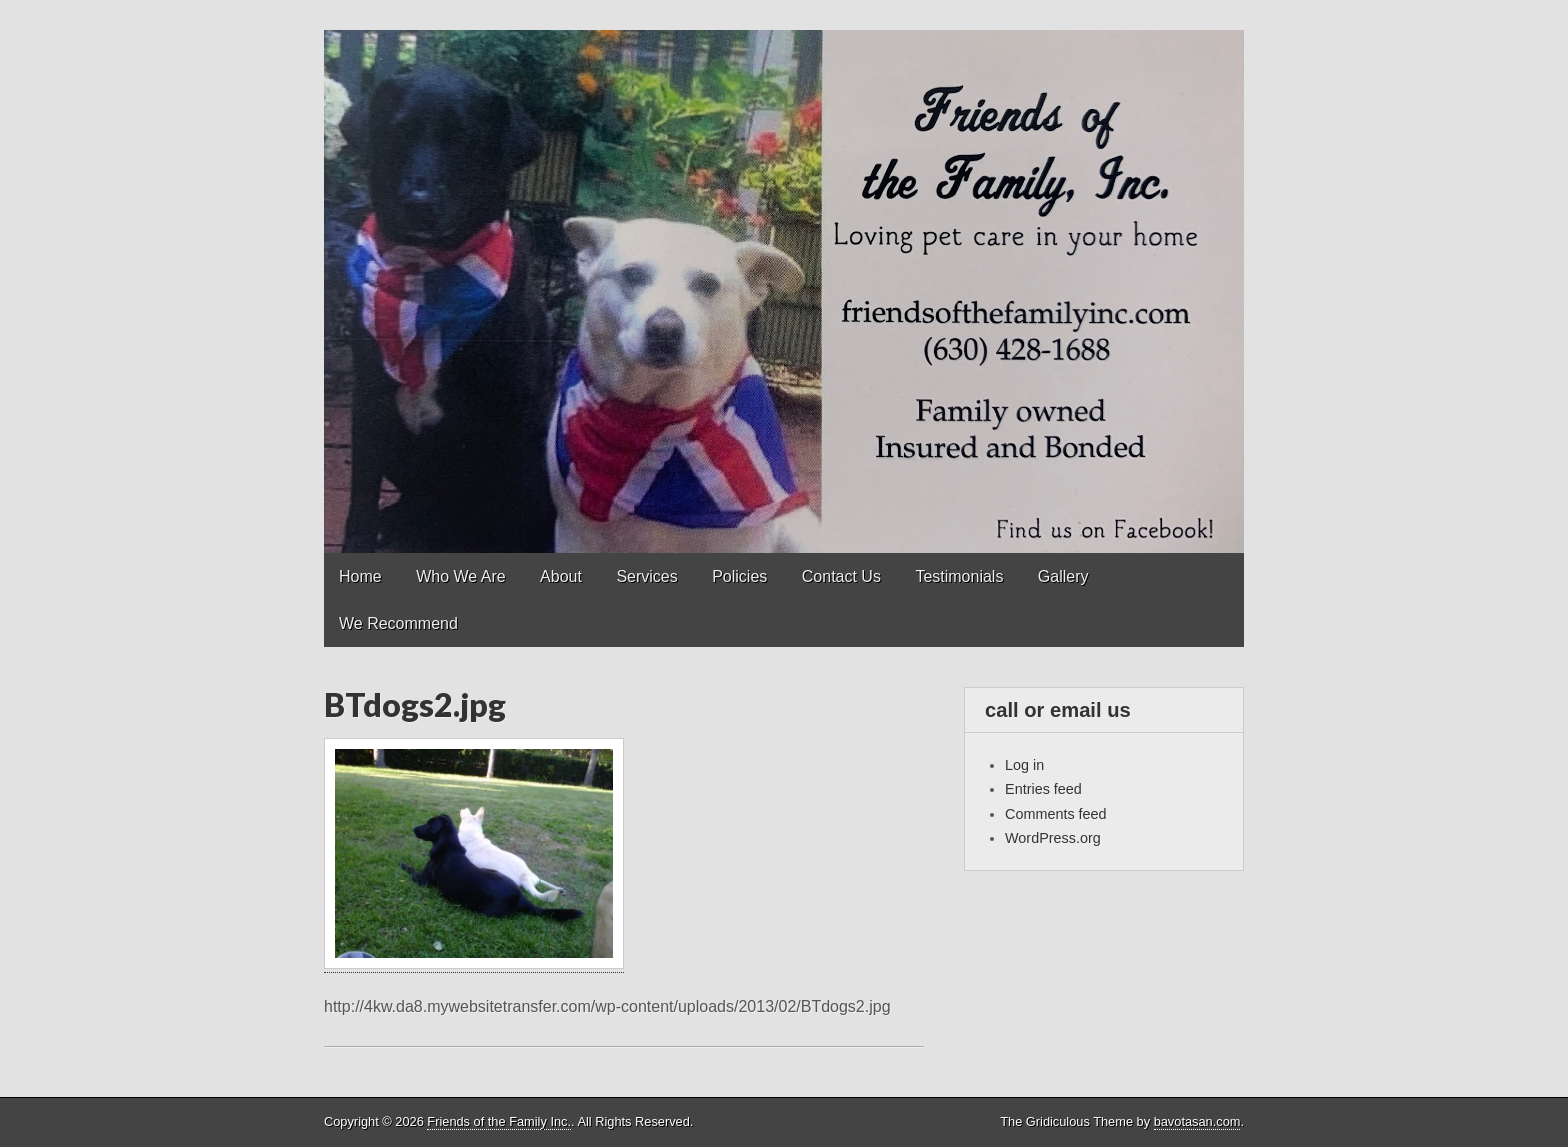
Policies (739, 576)
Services (646, 576)
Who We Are (461, 576)
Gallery (1063, 576)
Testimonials (959, 576)
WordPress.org (1053, 838)
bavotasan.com (1197, 1121)
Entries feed (1043, 789)
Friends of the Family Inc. (499, 1121)
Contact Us (841, 576)
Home (360, 576)
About (561, 576)
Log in (1024, 765)
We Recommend (398, 623)
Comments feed (1056, 814)
